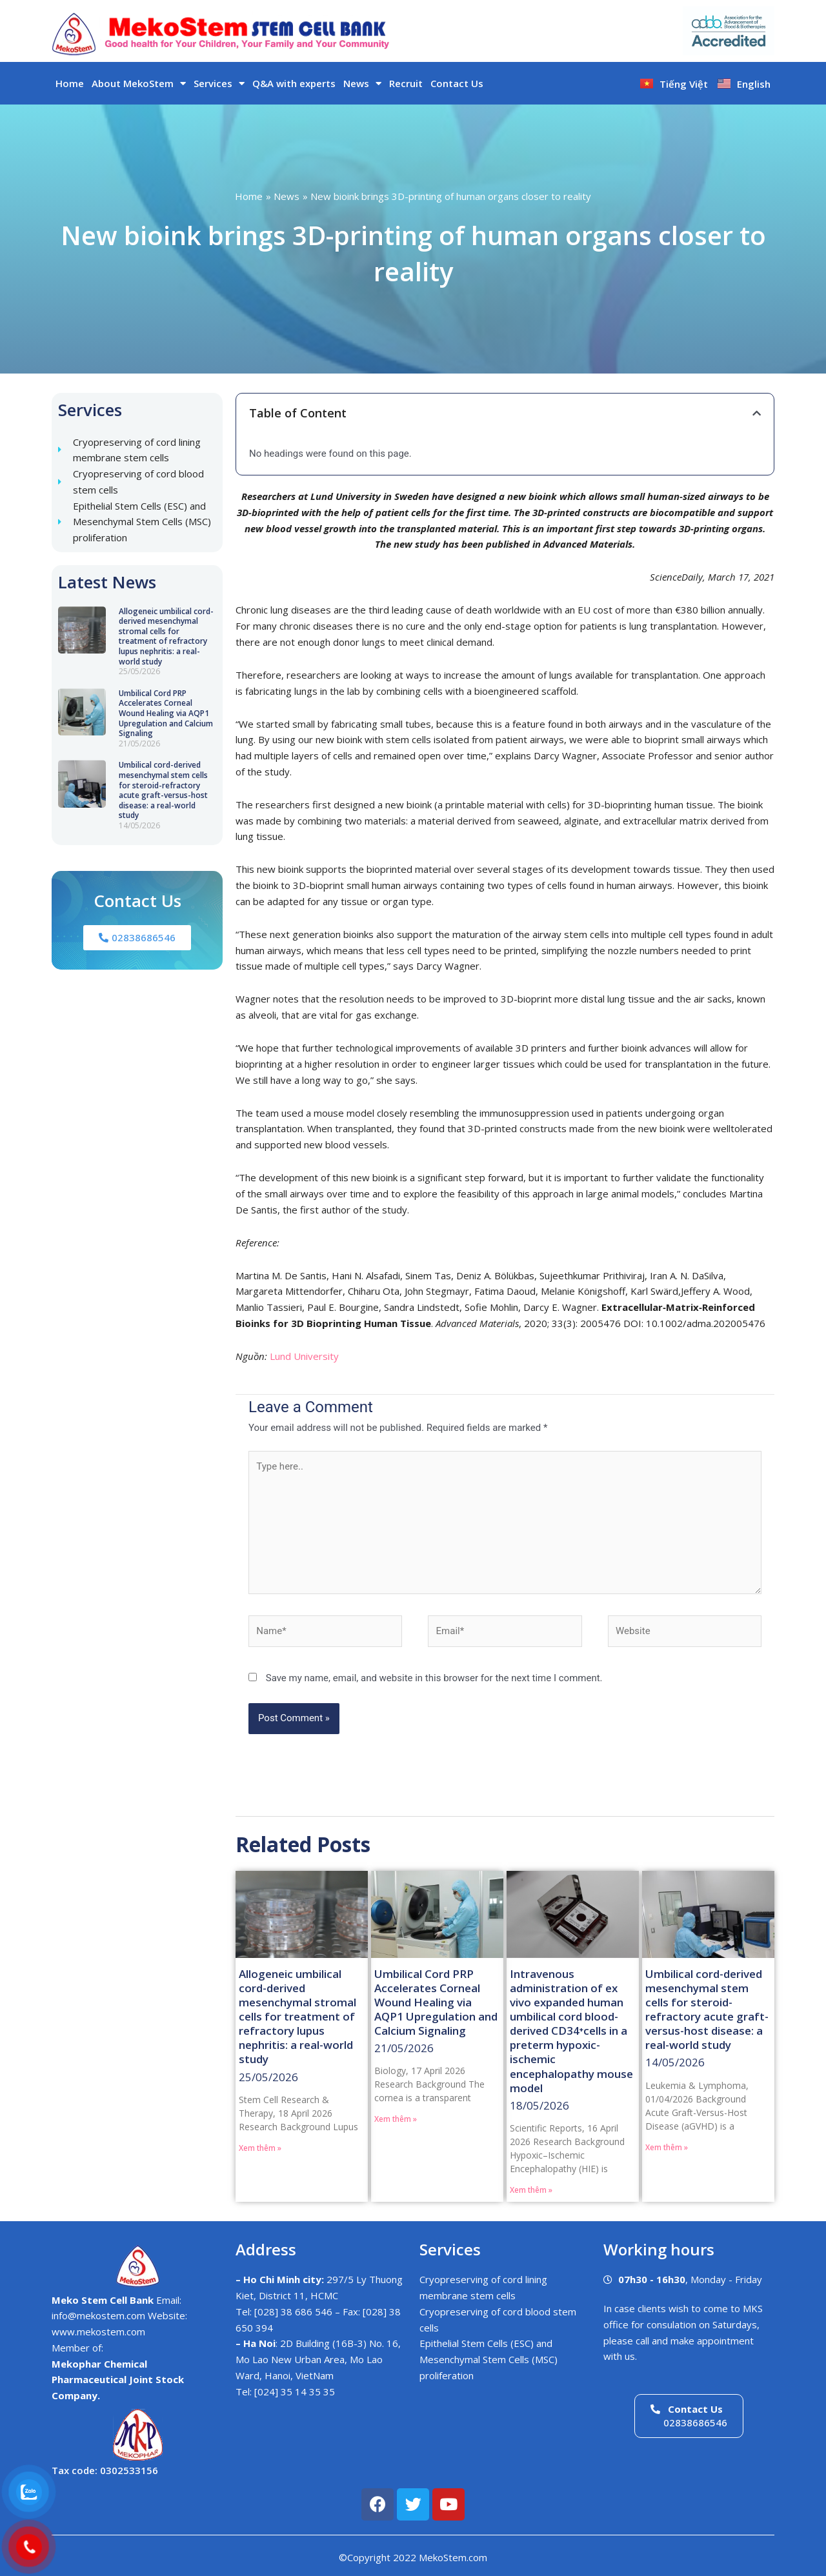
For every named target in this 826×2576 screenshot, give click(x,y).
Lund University (304, 1356)
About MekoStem (139, 83)
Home (69, 83)
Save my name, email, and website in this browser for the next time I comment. (434, 1678)
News (362, 83)
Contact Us (456, 83)
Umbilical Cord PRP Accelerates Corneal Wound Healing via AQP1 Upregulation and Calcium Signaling (166, 713)
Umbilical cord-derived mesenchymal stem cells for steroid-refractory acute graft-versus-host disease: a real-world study (163, 790)
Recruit (406, 83)
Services (219, 83)
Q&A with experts (294, 83)
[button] (756, 413)
